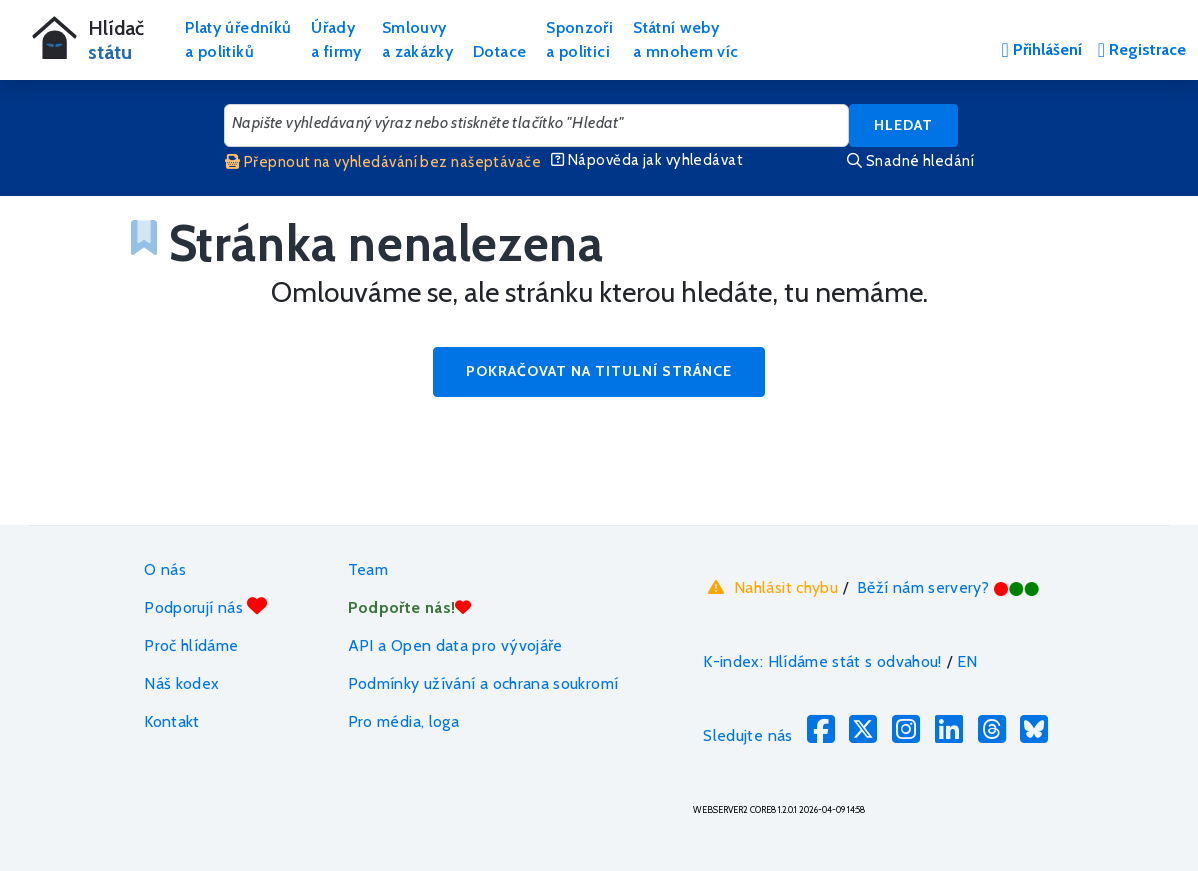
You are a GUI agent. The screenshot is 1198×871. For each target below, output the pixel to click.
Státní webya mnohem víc (685, 39)
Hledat (903, 125)
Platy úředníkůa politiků (238, 39)
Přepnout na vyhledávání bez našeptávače (383, 162)
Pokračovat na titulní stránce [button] (599, 371)
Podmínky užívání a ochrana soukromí (483, 683)
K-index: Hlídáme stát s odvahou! (822, 661)
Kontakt (172, 721)
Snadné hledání (910, 161)
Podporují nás (205, 606)
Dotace (499, 51)
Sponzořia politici (579, 39)
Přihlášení (1041, 49)
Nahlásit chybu (770, 588)
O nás (165, 569)
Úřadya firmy (336, 39)
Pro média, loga (403, 721)
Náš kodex (181, 683)
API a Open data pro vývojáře (455, 645)
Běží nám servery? (948, 587)
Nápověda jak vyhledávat (647, 160)
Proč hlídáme (191, 645)
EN (967, 661)
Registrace (1142, 49)
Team (368, 569)
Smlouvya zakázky (417, 39)
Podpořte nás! (410, 607)
